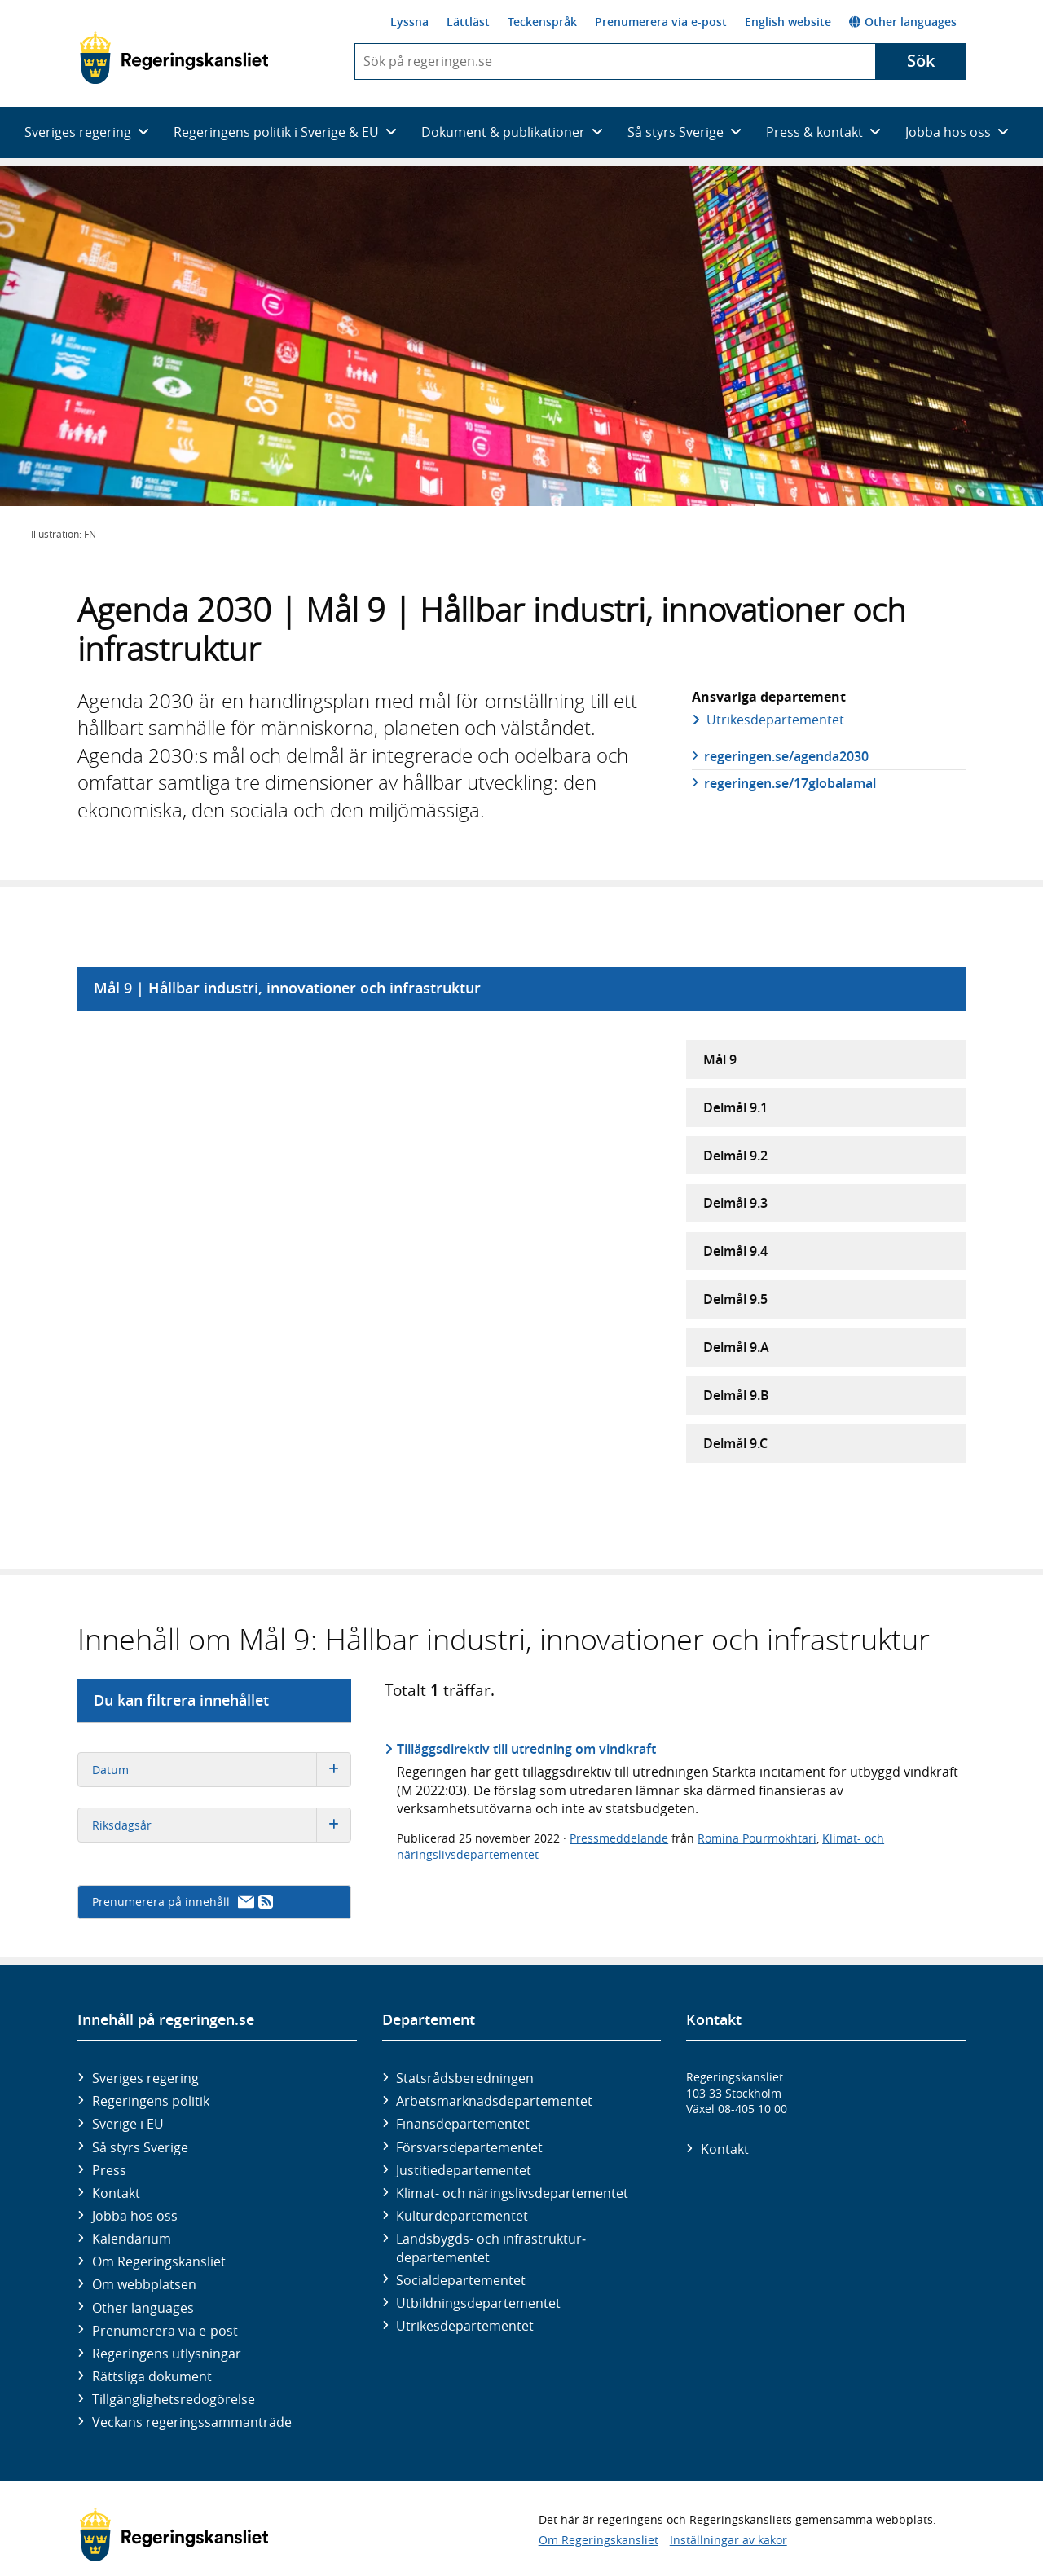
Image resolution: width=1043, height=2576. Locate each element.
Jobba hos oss (135, 2216)
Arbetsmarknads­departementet (494, 2101)
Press (109, 2170)
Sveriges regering (145, 2078)
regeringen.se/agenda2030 (786, 756)
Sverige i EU (128, 2124)
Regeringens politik (150, 2101)
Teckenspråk (542, 21)
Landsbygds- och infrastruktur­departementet (491, 2248)
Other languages (903, 21)
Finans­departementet (463, 2124)
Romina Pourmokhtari (757, 1838)
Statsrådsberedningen (465, 2078)
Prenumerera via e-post (661, 21)
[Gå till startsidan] (174, 58)
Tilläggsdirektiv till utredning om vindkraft (526, 1749)
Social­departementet (461, 2280)
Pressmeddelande (619, 1838)
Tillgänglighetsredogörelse (173, 2399)
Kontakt (116, 2193)
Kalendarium (131, 2239)
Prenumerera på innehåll (182, 1901)
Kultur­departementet (462, 2216)
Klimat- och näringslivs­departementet (512, 2193)
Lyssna (409, 21)
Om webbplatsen (144, 2284)
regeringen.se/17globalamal (790, 783)
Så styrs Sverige (140, 2147)
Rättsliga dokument (152, 2376)
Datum (221, 1769)
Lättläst (468, 21)
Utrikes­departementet (774, 720)
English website (788, 21)
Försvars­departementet (469, 2147)
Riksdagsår (221, 1825)
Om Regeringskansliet (159, 2261)
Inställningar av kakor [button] (728, 2539)
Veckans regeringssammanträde (192, 2422)
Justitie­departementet (463, 2170)
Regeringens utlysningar (166, 2353)
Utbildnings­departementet (478, 2303)
